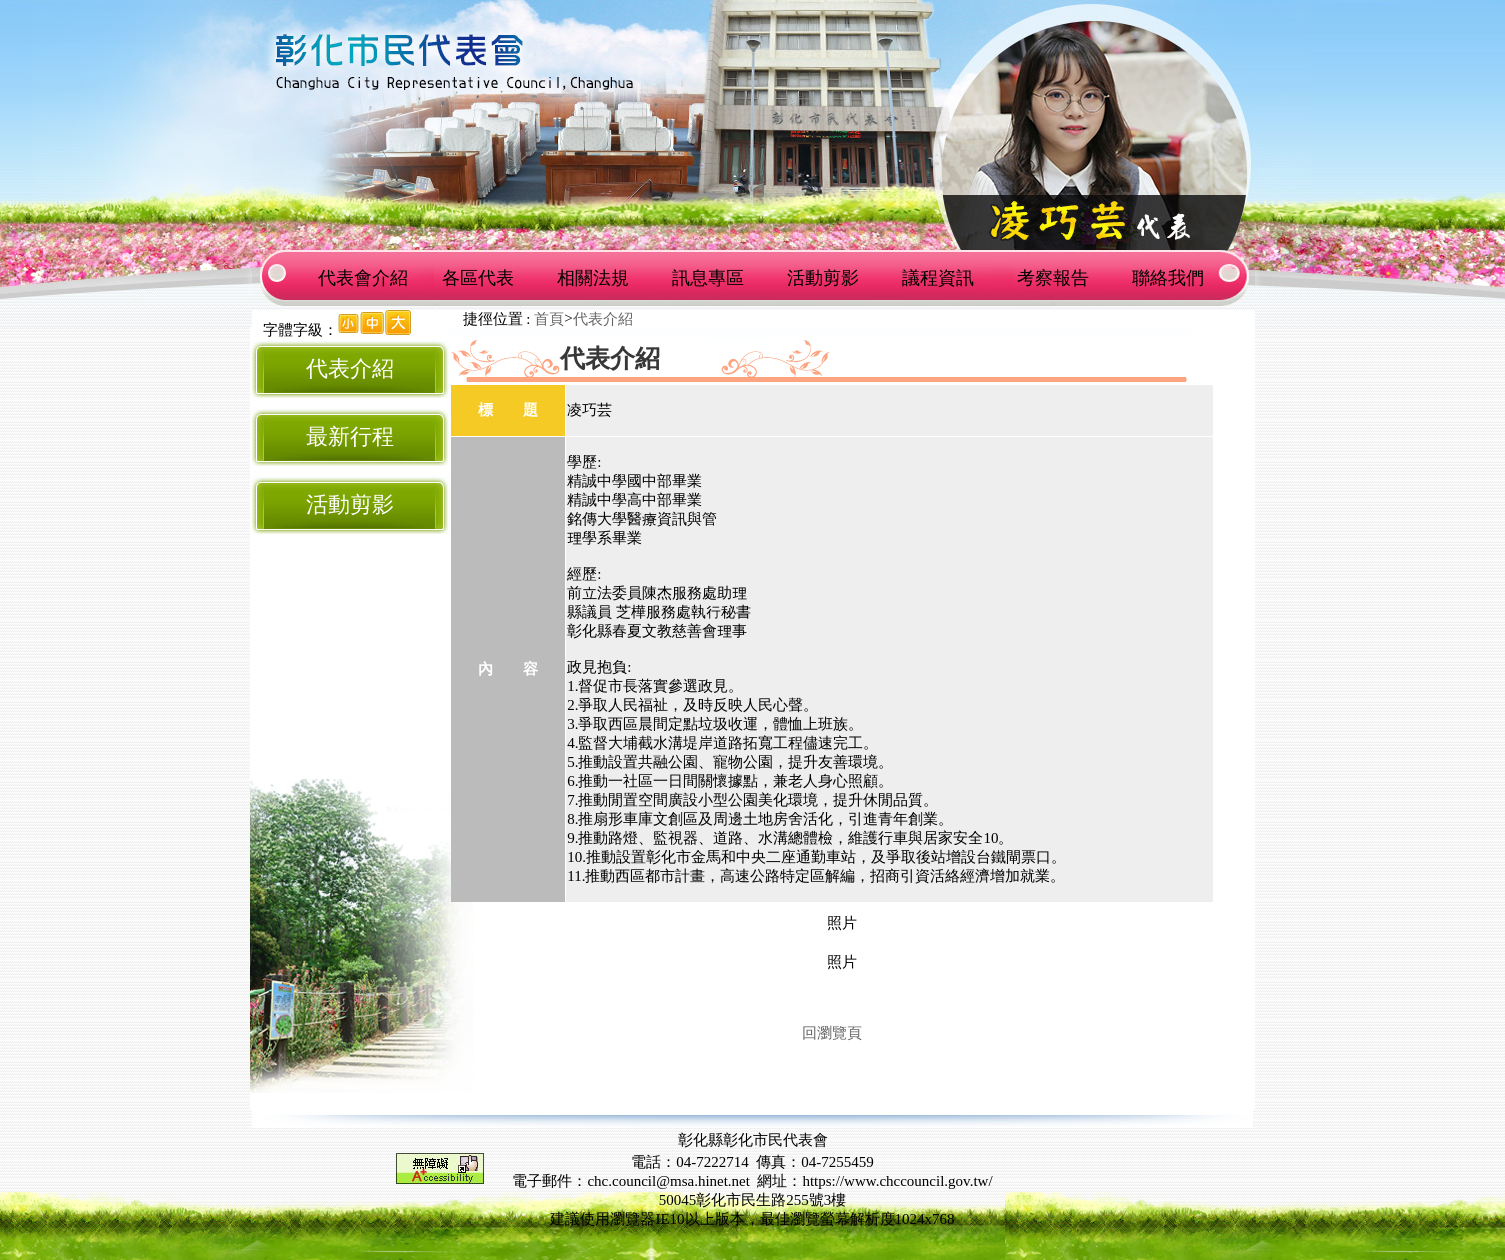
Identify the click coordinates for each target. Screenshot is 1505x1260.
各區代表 (478, 278)
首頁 (549, 319)
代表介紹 (350, 369)
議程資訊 (938, 278)
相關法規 (593, 278)
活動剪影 (823, 278)
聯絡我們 (1168, 278)
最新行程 (350, 437)
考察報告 (1053, 278)
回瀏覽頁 (832, 1033)
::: (256, 330)
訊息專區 (708, 278)
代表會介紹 (363, 278)
